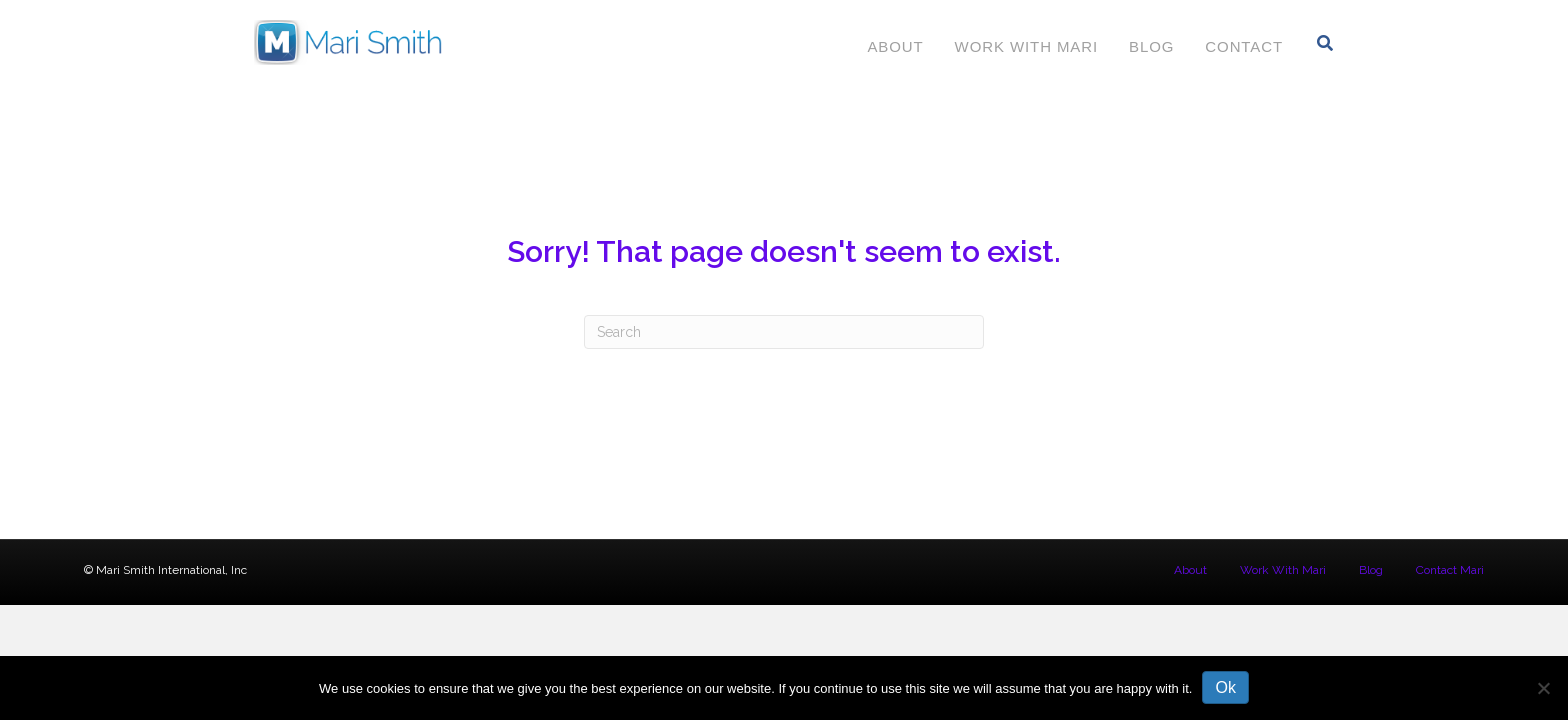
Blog (1151, 46)
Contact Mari (1450, 570)
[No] (1543, 688)
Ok (1225, 687)
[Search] (1325, 43)
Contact (1244, 46)
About (895, 46)
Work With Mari (1026, 46)
